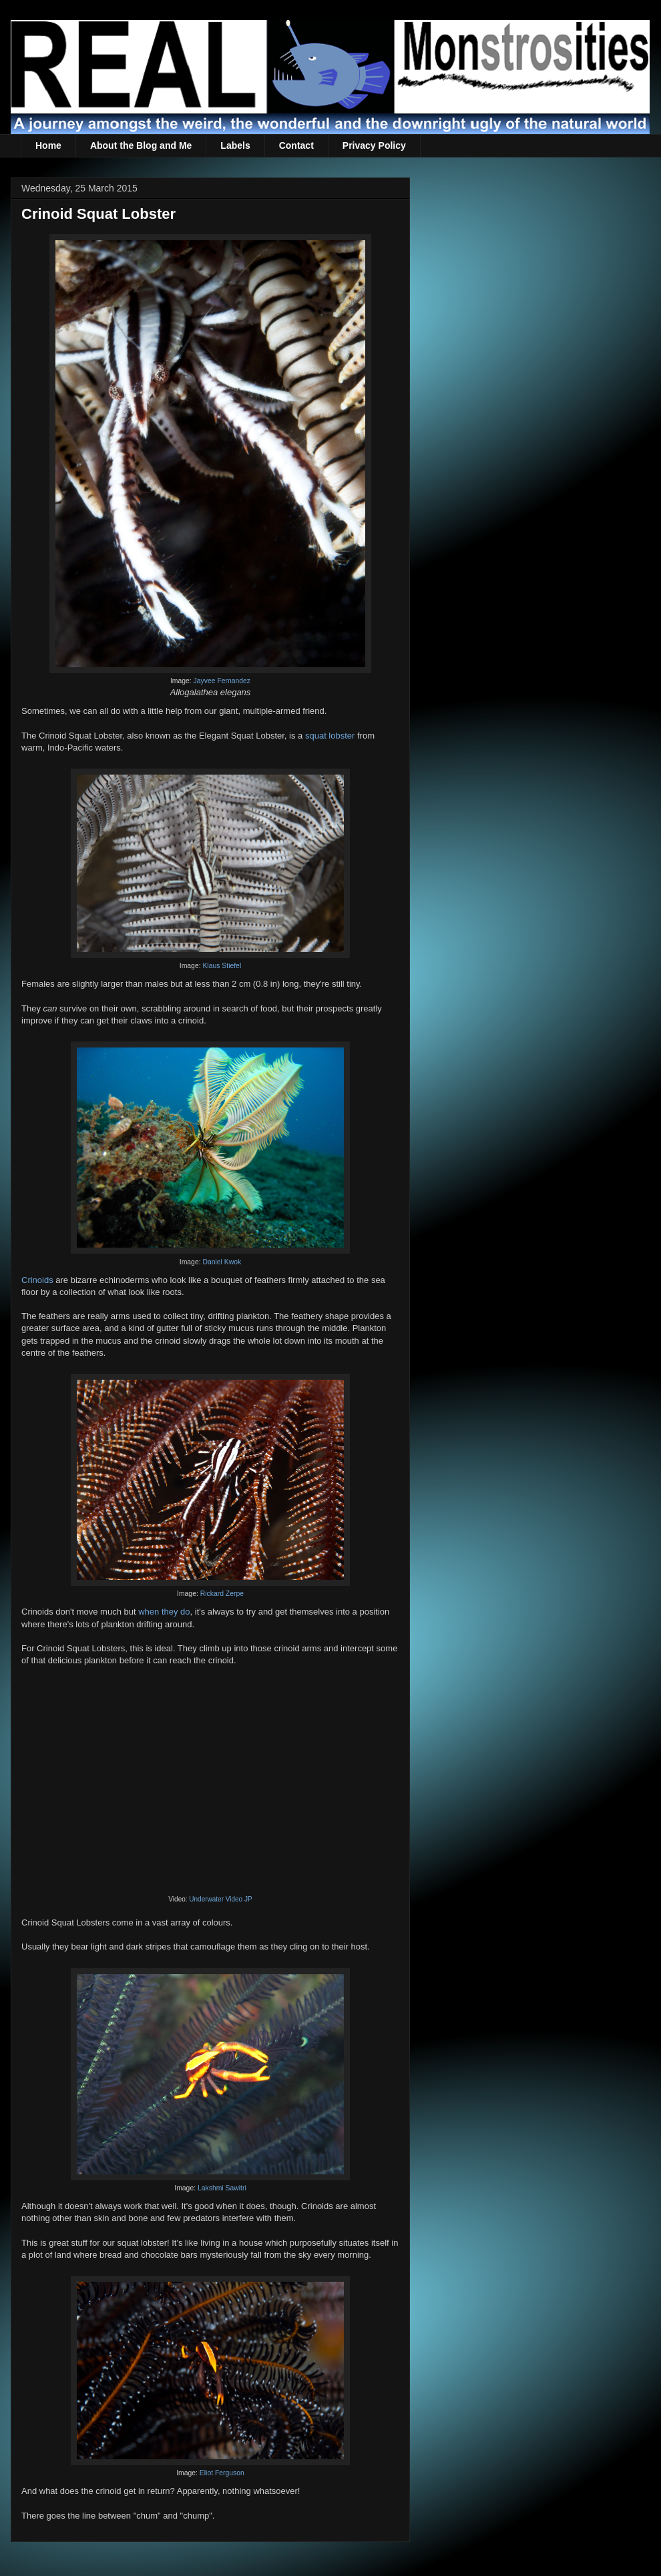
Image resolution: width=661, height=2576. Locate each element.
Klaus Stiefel (221, 965)
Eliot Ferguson (222, 2473)
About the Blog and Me (141, 145)
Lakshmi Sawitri (222, 2188)
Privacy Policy (374, 145)
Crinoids (37, 1280)
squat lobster (330, 736)
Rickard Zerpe (222, 1593)
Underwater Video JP (220, 1899)
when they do (164, 1612)
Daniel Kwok (221, 1262)
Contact (296, 145)
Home (48, 145)
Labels (235, 145)
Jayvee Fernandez (222, 681)
